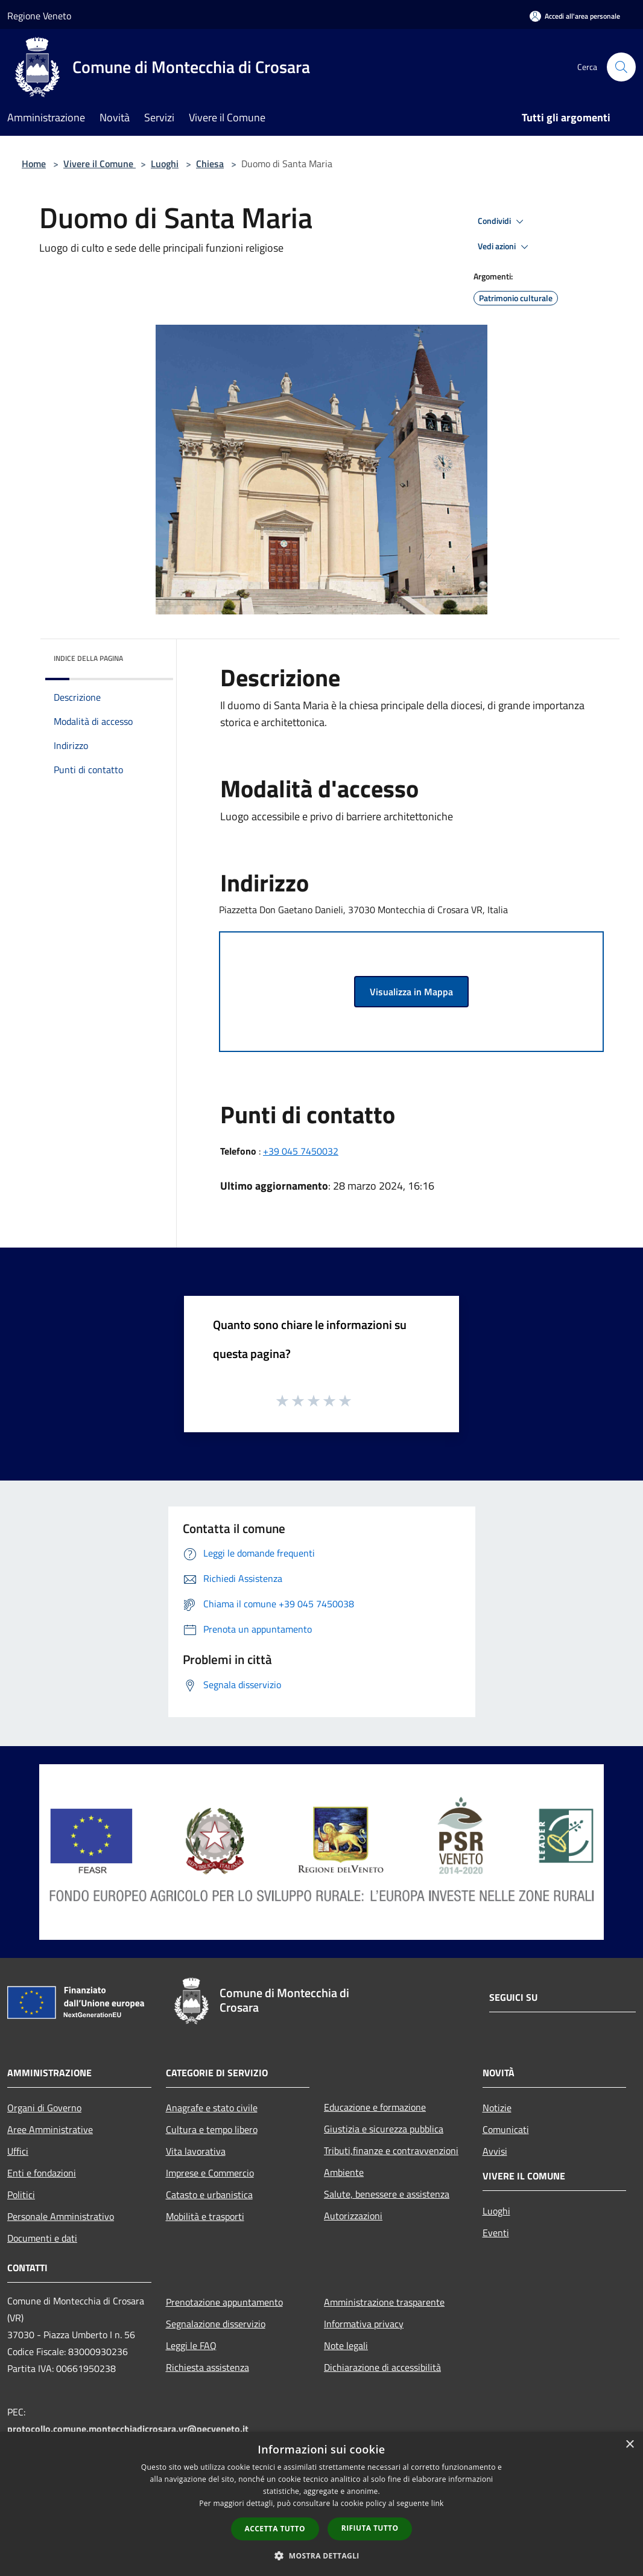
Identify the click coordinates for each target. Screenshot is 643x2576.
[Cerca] (621, 67)
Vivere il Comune (99, 163)
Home (34, 163)
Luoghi (165, 163)
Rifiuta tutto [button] (370, 2528)
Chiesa (210, 163)
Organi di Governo (44, 2107)
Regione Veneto (39, 15)
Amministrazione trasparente (384, 2302)
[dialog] (321, 2504)
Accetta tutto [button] (275, 2528)
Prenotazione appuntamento (224, 2302)
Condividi (502, 221)
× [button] (629, 2444)
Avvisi (495, 2151)
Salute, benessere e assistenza (386, 2194)
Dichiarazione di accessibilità (382, 2367)
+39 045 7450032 (300, 1151)
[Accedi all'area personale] (575, 16)
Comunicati (506, 2129)
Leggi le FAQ (191, 2345)
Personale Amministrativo (60, 2216)
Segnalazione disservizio (215, 2323)
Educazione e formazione (375, 2107)
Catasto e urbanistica (209, 2194)
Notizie (497, 2107)
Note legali (346, 2345)
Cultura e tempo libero (212, 2129)
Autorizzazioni (353, 2215)
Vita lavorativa (196, 2151)
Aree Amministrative (50, 2129)
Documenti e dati (42, 2238)
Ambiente (344, 2172)
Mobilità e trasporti (205, 2216)
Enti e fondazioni (41, 2173)
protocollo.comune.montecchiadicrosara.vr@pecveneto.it (128, 2428)
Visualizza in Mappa (411, 991)
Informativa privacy (364, 2323)
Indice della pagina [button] (88, 658)
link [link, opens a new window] (437, 2503)
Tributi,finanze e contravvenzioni (391, 2150)
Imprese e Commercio (210, 2173)
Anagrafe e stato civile (212, 2107)
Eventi (496, 2232)
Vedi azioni (505, 247)
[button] (321, 2555)
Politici (21, 2194)
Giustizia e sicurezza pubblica (383, 2129)
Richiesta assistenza (207, 2367)
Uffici (17, 2151)
